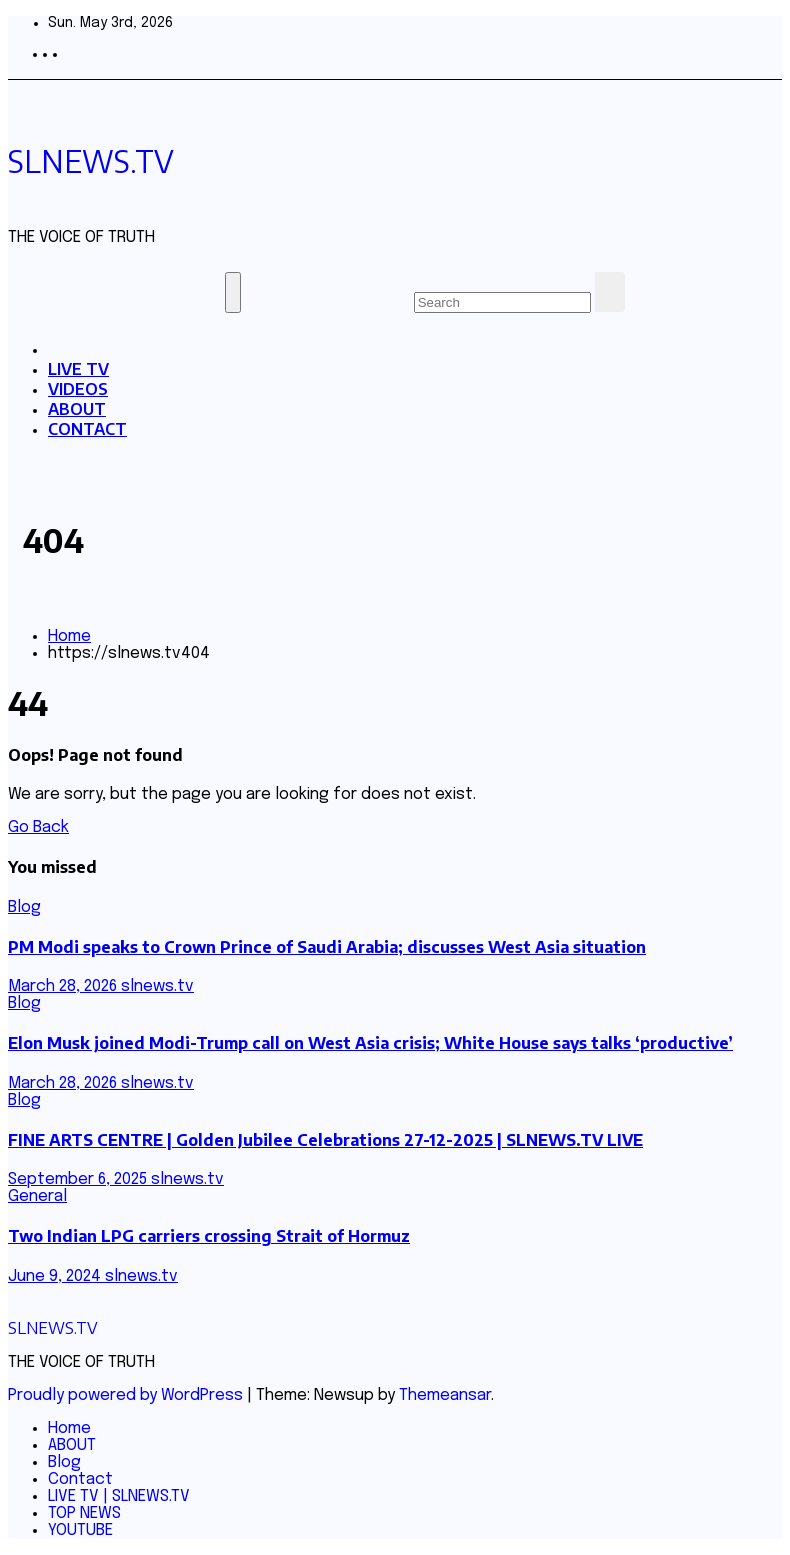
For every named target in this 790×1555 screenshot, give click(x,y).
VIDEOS (78, 389)
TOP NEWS (84, 1513)
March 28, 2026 (64, 986)
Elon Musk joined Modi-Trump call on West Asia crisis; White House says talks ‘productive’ (370, 1043)
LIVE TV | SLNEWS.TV (119, 1496)
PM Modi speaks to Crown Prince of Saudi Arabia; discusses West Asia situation (327, 947)
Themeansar (445, 1395)
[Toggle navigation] (233, 292)
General (37, 1196)
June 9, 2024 (56, 1276)
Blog (24, 907)
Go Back (38, 827)
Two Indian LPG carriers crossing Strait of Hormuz (209, 1236)
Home (69, 636)
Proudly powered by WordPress (127, 1395)
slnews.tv (157, 986)
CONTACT (87, 429)
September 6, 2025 (79, 1179)
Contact (80, 1479)
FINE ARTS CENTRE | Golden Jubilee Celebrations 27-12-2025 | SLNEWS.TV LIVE (325, 1140)
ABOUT (77, 409)
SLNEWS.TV (91, 161)
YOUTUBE (80, 1530)
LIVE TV (78, 369)
